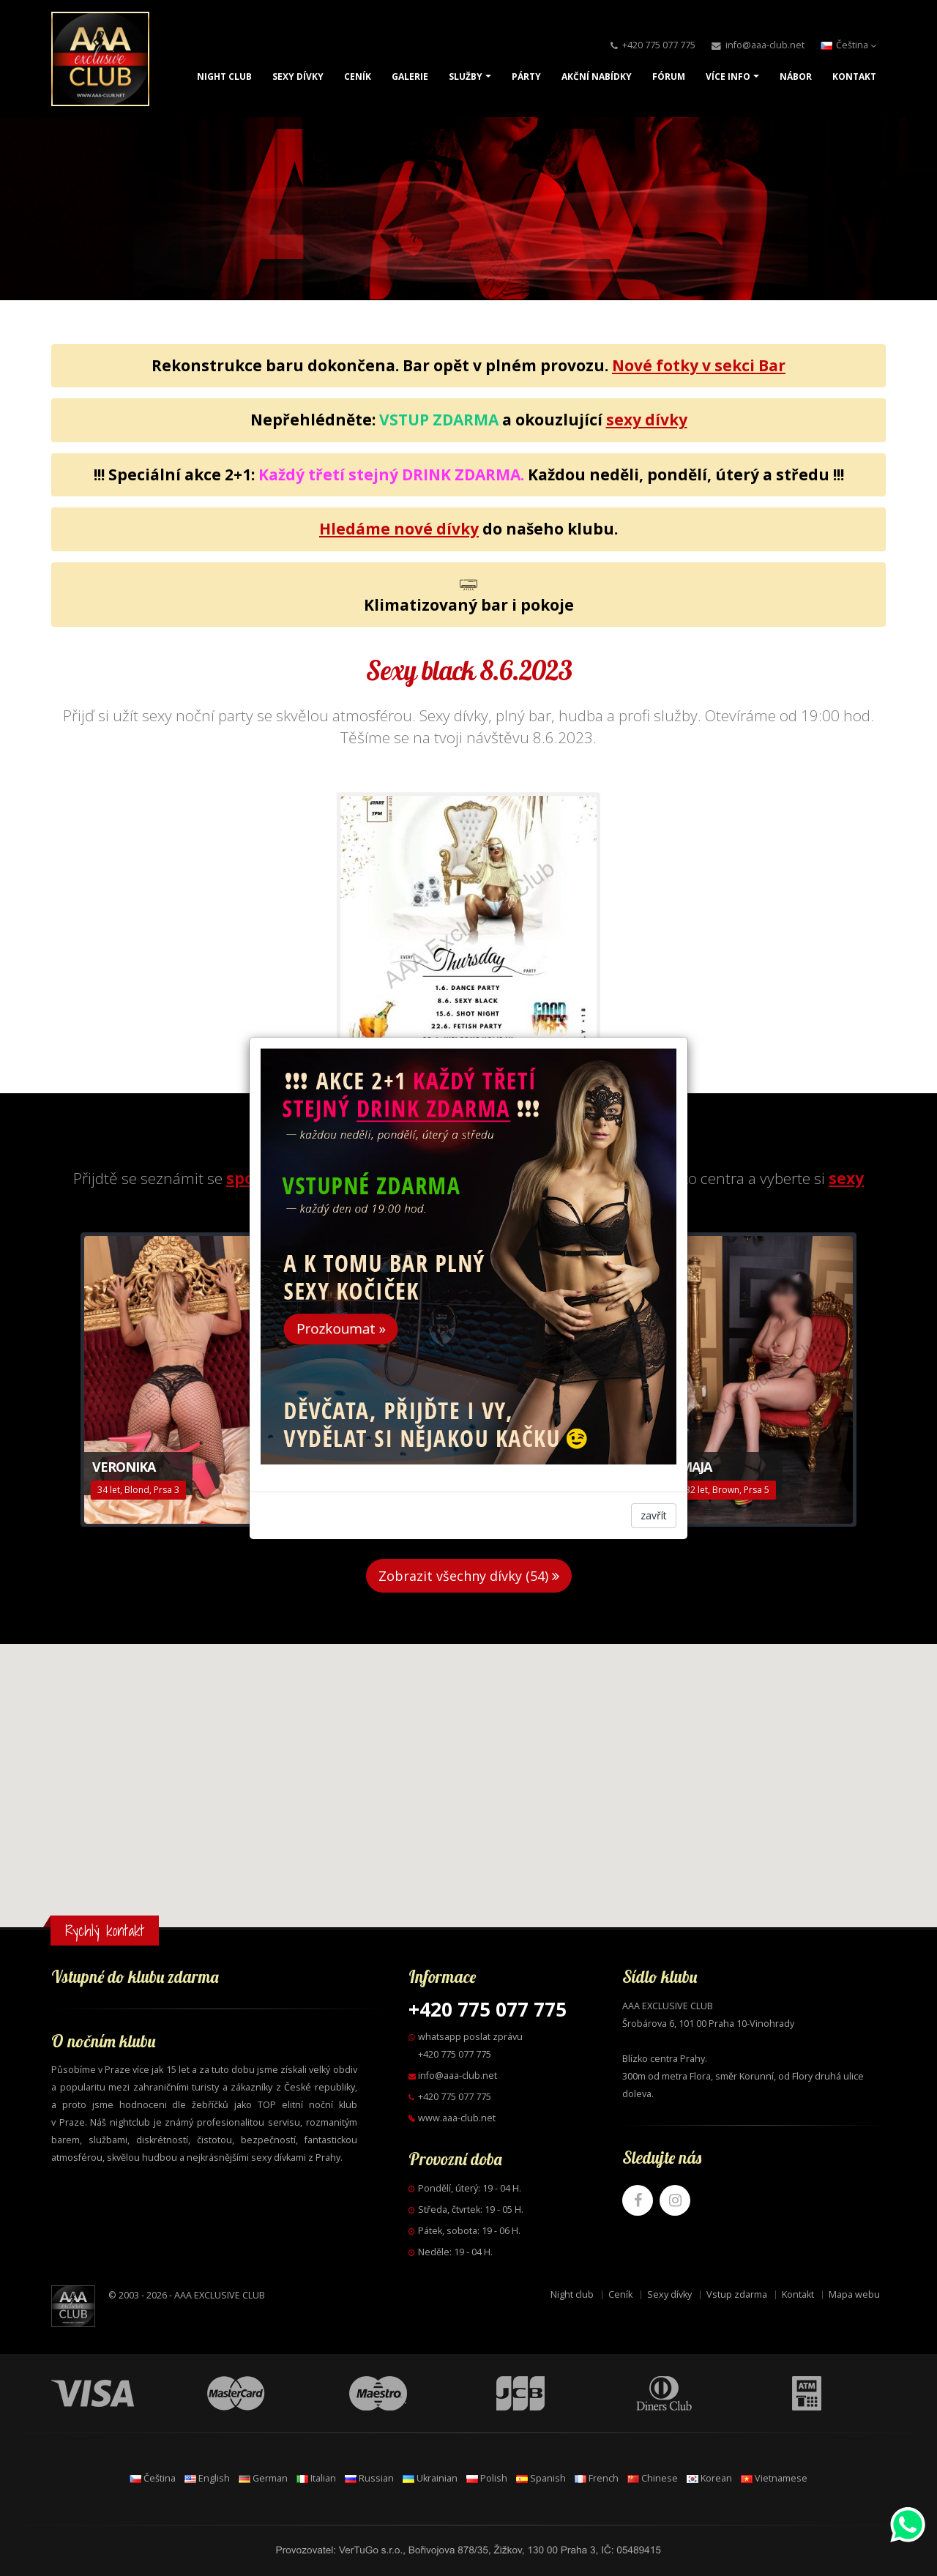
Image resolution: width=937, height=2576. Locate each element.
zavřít (654, 1515)
